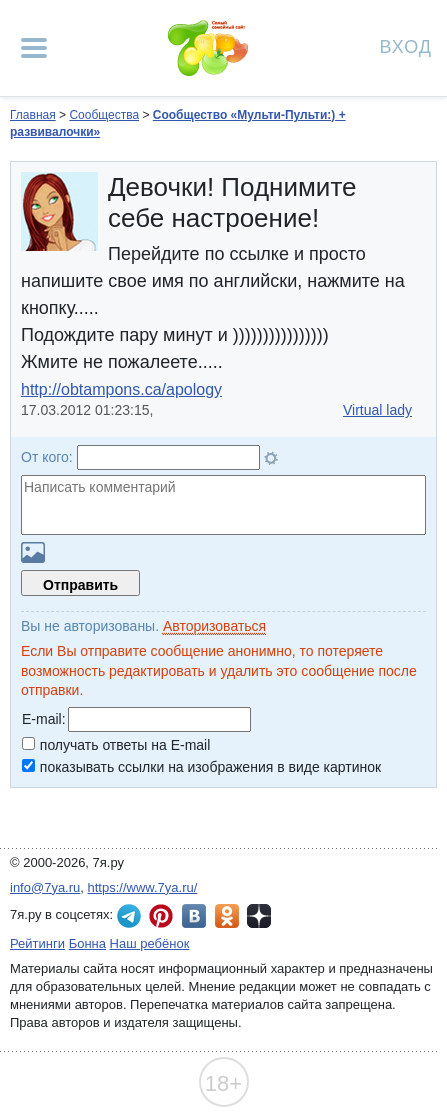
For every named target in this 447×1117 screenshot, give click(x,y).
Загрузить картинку (33, 552)
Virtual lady (377, 410)
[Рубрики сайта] (34, 48)
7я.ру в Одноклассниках (227, 916)
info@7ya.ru (45, 887)
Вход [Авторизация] (406, 45)
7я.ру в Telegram (129, 916)
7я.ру (259, 916)
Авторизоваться (214, 626)
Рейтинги (37, 943)
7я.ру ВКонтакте (194, 916)
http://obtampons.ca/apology (121, 389)
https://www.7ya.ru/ (143, 887)
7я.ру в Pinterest (161, 916)
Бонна (87, 943)
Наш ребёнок (150, 943)
